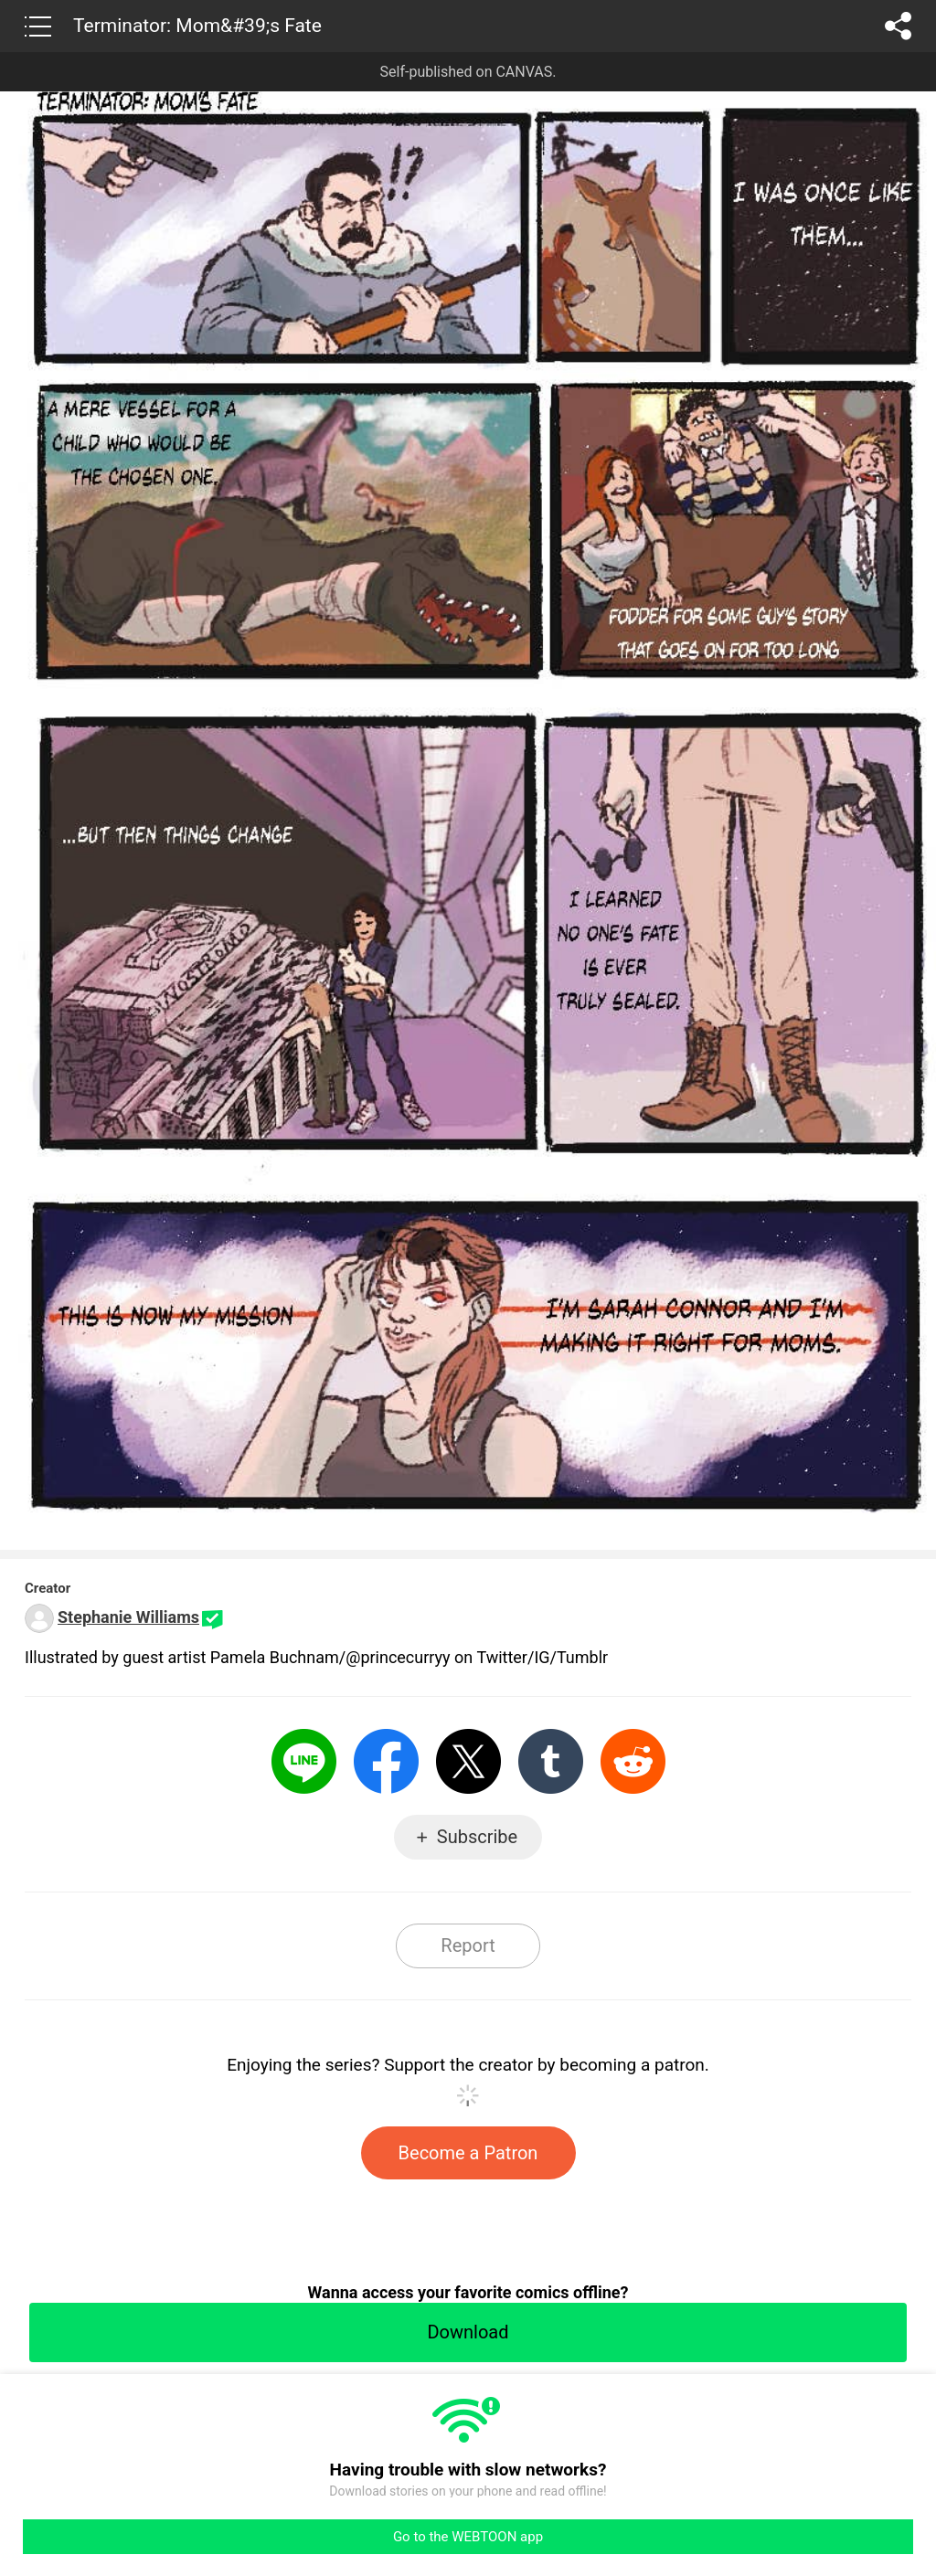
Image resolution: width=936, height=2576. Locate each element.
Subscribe (477, 1837)
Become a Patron (468, 2153)
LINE (303, 1761)
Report (468, 1945)
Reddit (633, 1761)
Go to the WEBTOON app (468, 2536)
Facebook (386, 1761)
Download (467, 2332)
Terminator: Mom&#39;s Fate (197, 26)
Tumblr (550, 1761)
